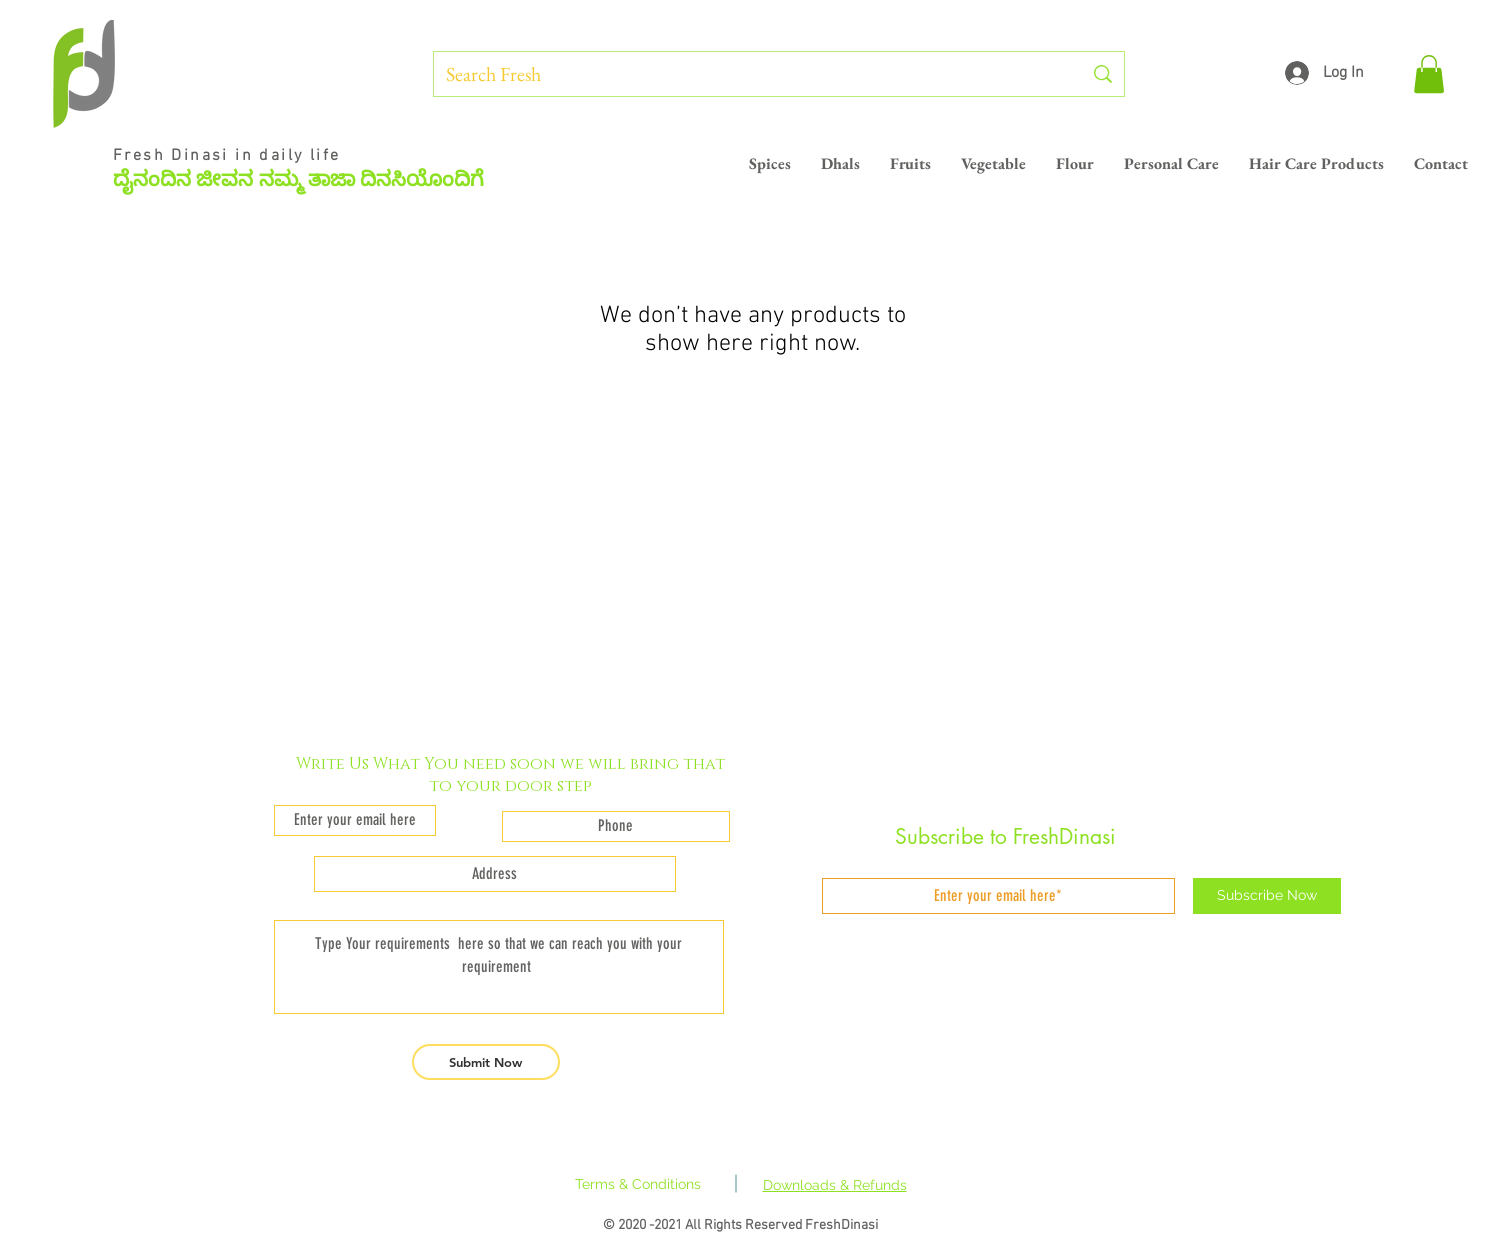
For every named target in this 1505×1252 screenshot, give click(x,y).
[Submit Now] (486, 1062)
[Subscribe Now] (1267, 896)
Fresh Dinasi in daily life (230, 156)
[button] (1429, 74)
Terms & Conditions (638, 1184)
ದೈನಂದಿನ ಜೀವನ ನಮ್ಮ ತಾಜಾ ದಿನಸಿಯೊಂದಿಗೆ (298, 179)
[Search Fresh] (749, 74)
